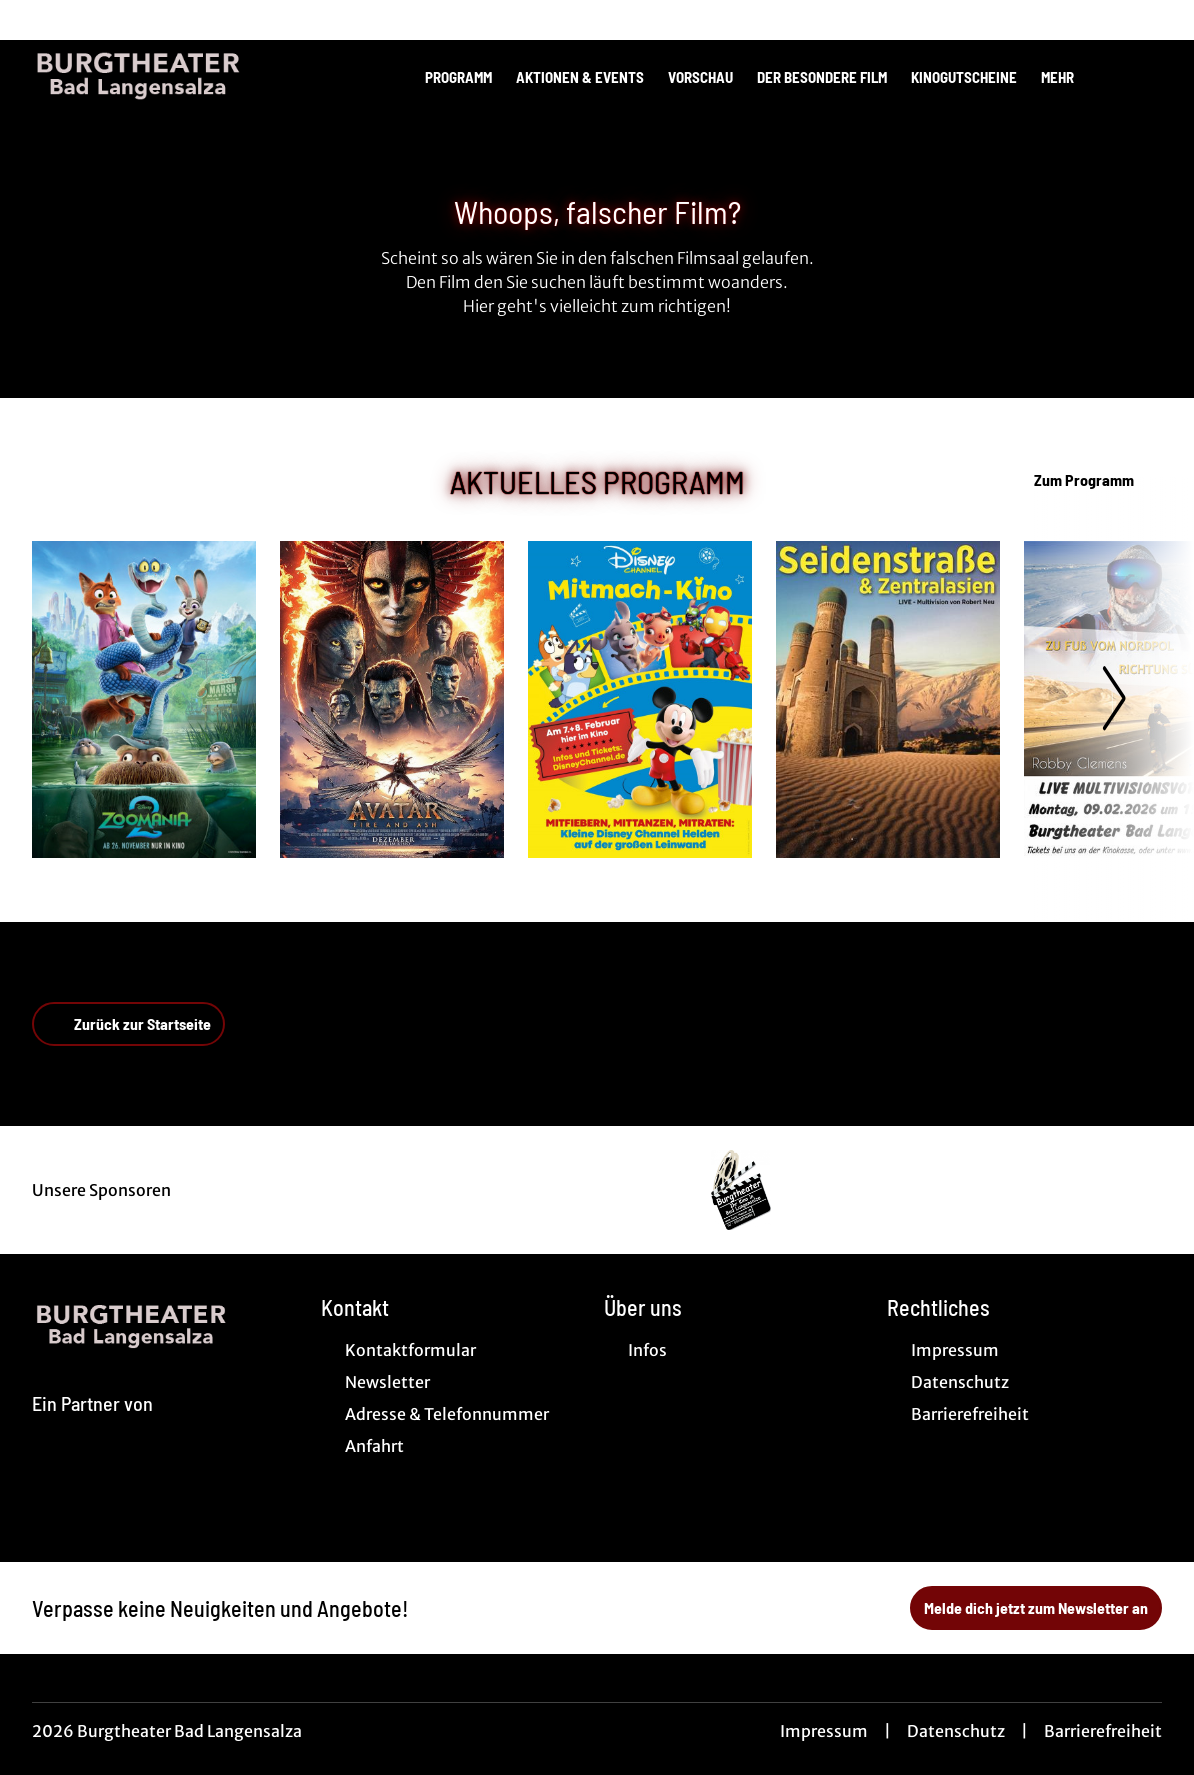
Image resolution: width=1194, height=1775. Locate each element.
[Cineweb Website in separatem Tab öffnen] (92, 1427)
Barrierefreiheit (1103, 1731)
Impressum (824, 1731)
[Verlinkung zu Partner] (741, 1190)
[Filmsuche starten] (1142, 76)
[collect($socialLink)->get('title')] (36, 20)
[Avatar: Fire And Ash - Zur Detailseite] (392, 699)
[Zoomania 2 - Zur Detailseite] (144, 699)
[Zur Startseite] (172, 76)
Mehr (1069, 77)
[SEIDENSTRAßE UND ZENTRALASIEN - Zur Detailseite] (888, 699)
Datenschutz (956, 1731)
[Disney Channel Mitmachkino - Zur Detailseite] (640, 699)
